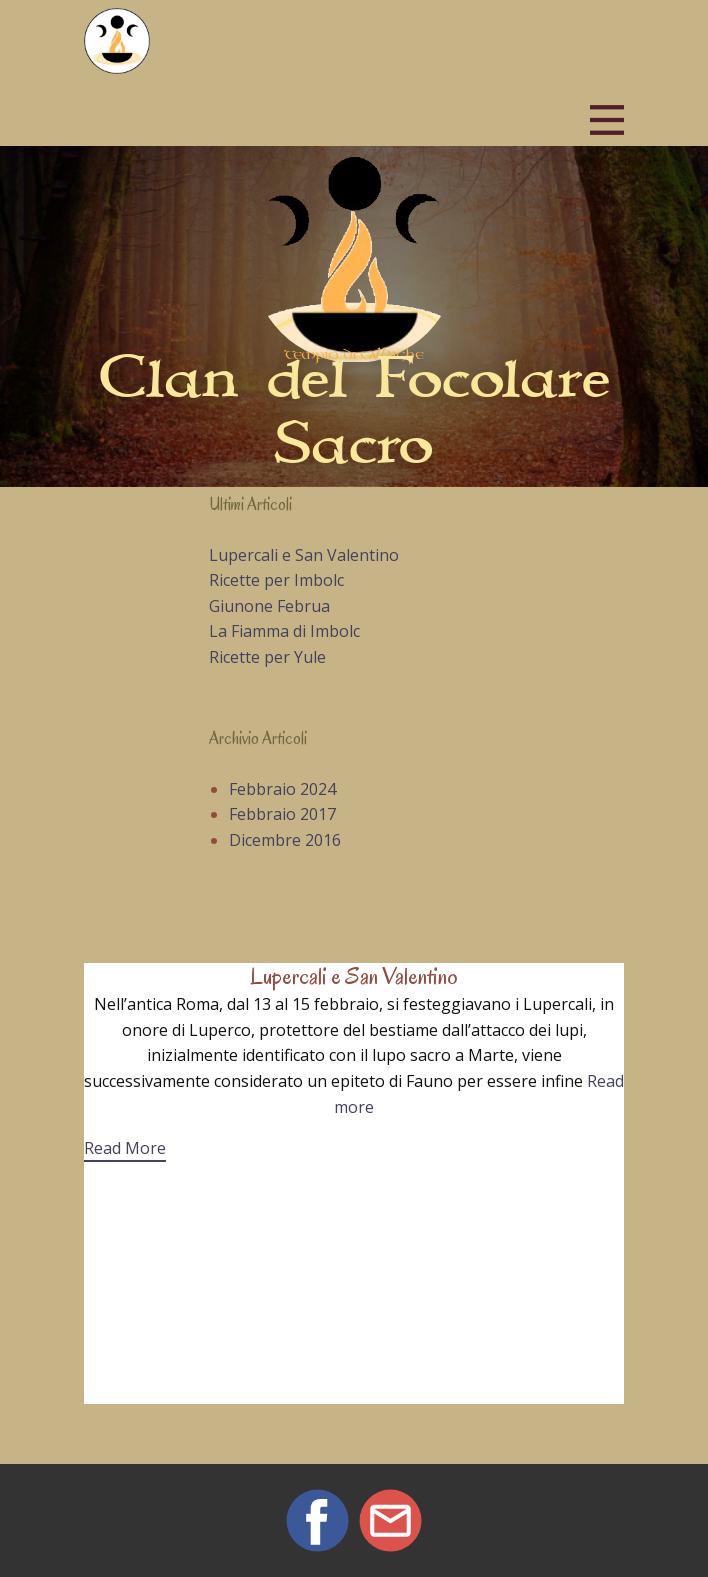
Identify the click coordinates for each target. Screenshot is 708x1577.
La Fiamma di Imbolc (284, 631)
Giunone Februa (269, 606)
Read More (125, 1148)
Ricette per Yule (267, 657)
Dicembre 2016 (285, 840)
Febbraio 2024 (282, 789)
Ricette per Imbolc (276, 580)
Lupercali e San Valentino (304, 555)
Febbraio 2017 (282, 814)
